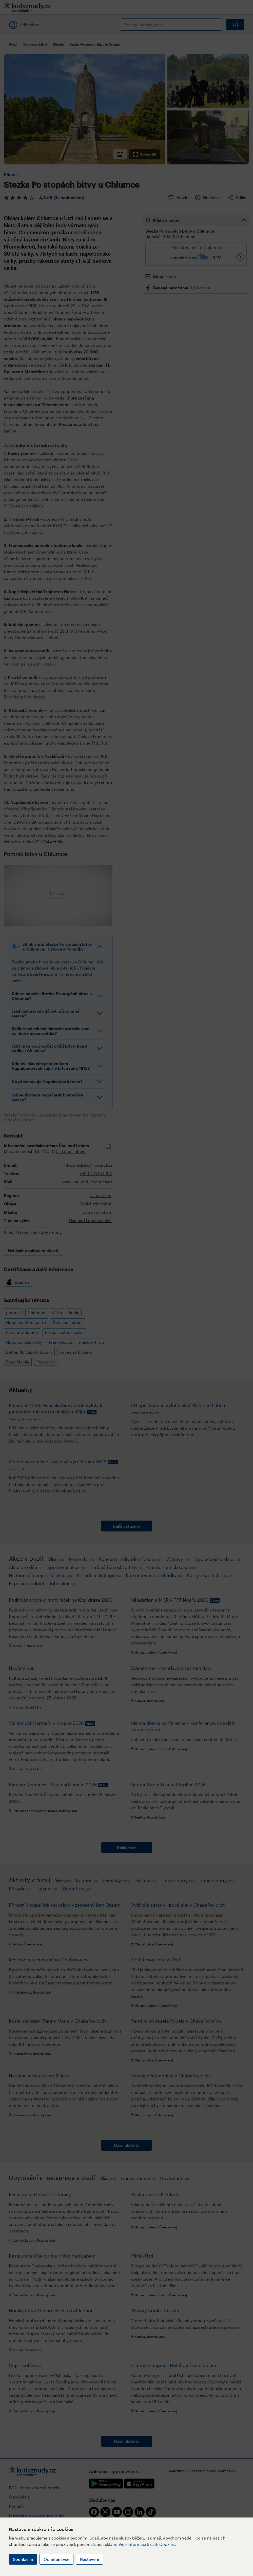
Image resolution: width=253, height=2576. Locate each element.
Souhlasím (23, 2559)
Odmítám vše (56, 2559)
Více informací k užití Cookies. (147, 2544)
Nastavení (89, 2559)
